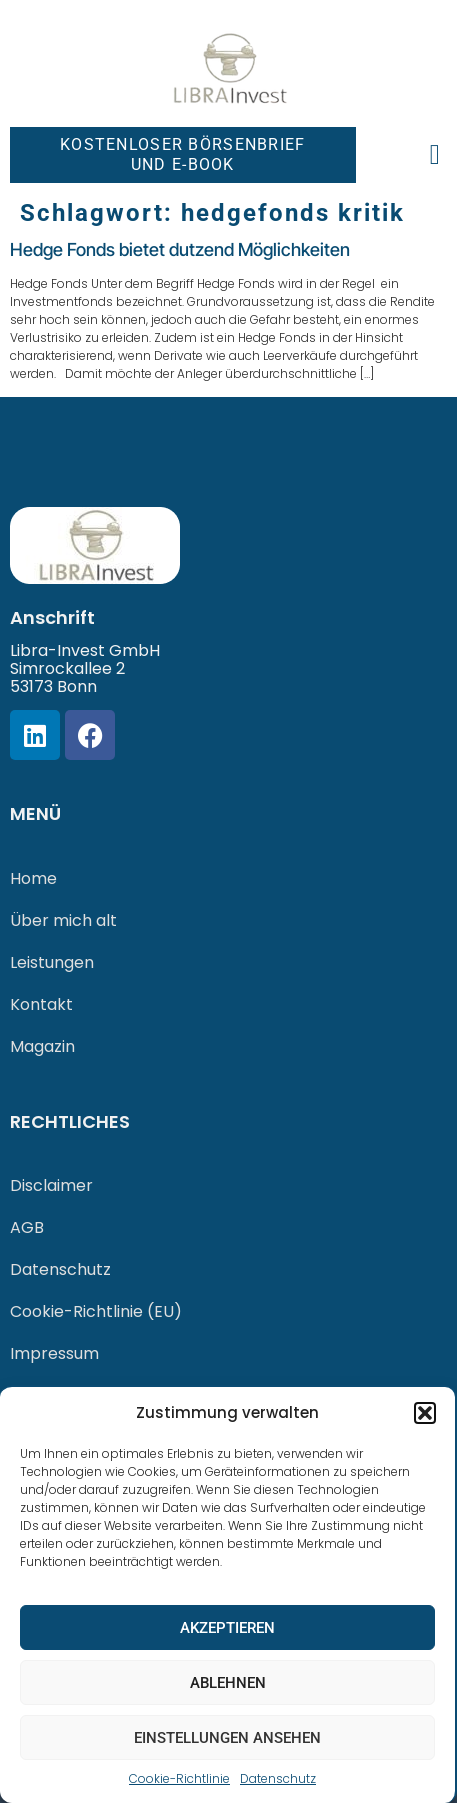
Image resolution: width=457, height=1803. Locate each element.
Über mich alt (63, 920)
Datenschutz (278, 1778)
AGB (27, 1227)
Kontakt (41, 1004)
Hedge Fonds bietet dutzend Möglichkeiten (180, 249)
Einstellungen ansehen (227, 1738)
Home (33, 878)
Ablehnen (228, 1683)
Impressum (54, 1353)
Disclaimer (51, 1185)
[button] (425, 1413)
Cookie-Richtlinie (179, 1778)
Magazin (42, 1046)
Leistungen (52, 962)
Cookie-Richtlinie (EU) (96, 1311)
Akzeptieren (227, 1628)
